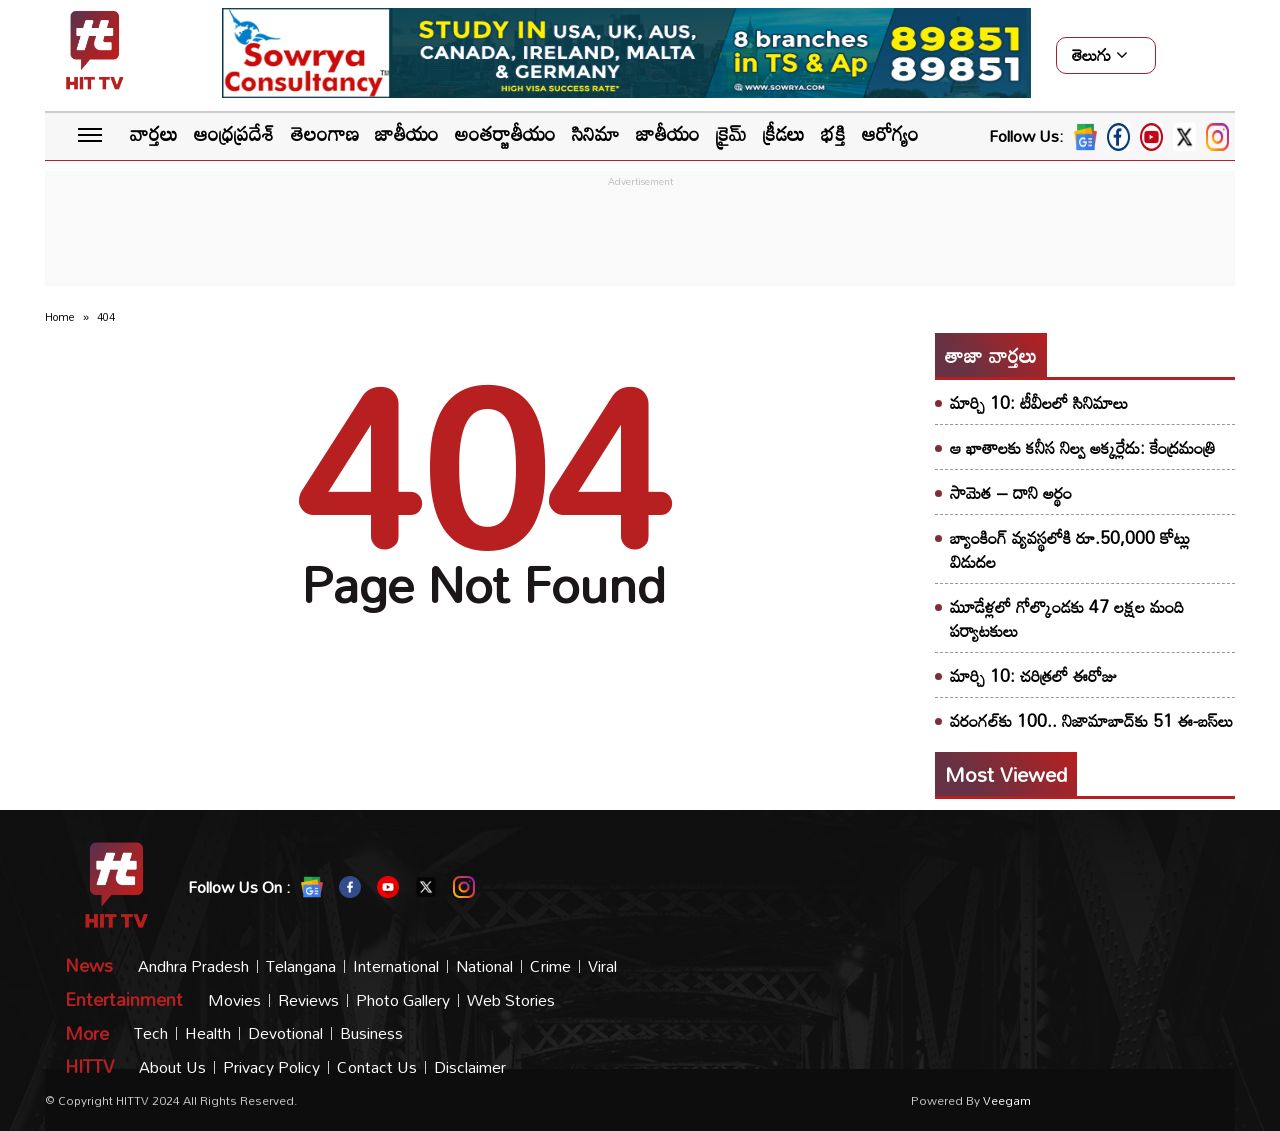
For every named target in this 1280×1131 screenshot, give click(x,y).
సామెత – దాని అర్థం (1011, 492)
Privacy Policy (271, 1067)
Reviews (308, 1000)
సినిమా (596, 133)
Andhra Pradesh (193, 966)
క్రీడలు (784, 133)
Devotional (285, 1033)
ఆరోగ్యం (890, 133)
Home (60, 317)
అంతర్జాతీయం (505, 133)
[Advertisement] (640, 237)
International (396, 966)
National (484, 966)
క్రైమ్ (731, 133)
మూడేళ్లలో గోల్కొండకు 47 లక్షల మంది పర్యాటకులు (1067, 618)
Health (208, 1033)
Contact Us (377, 1067)
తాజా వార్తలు (991, 355)
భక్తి (833, 133)
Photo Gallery (403, 1000)
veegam (1007, 1100)
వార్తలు (154, 133)
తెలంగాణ (325, 133)
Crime (550, 966)
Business (371, 1033)
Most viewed (1006, 774)
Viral (602, 966)
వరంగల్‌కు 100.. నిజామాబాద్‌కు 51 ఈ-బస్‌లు (1091, 720)
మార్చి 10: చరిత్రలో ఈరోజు (1033, 675)
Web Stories (511, 1000)
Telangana (301, 966)
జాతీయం (407, 133)
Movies (234, 1000)
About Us (172, 1067)
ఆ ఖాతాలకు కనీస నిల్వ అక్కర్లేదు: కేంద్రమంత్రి (1083, 447)
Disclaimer (470, 1067)
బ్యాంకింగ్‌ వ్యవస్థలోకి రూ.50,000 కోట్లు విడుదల (1070, 549)
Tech (151, 1033)
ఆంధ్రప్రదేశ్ (234, 133)
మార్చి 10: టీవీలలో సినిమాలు (1039, 402)
